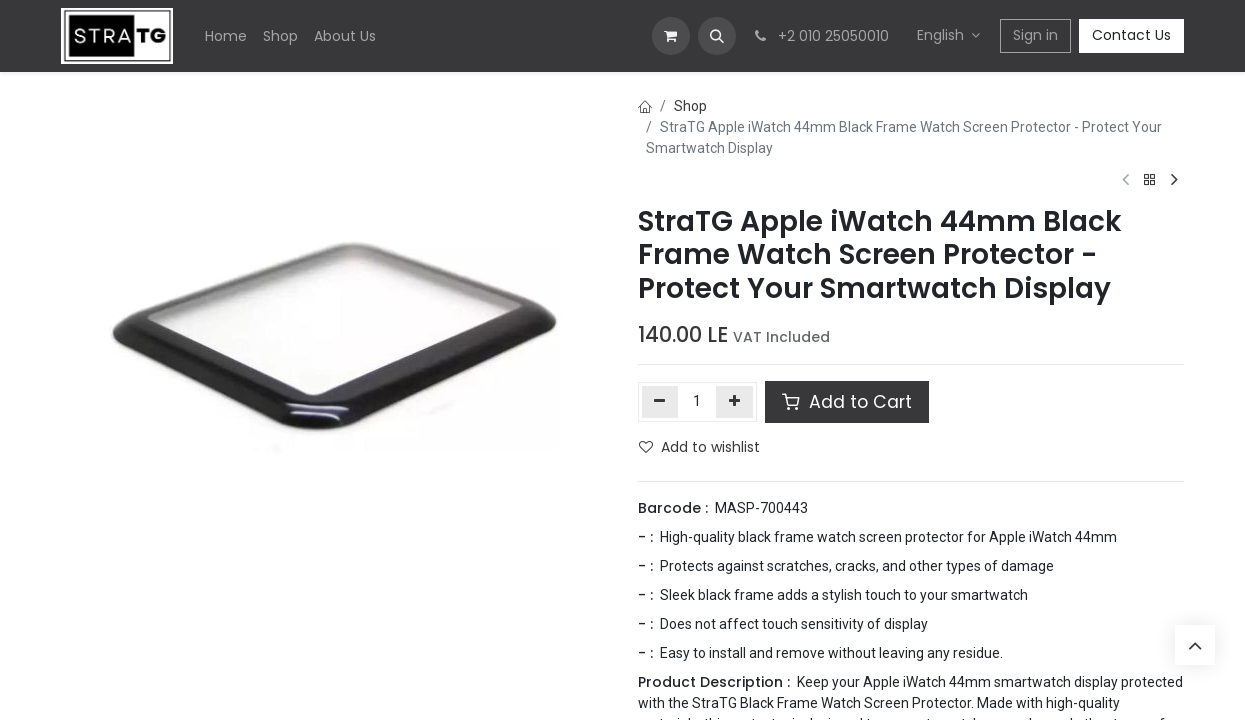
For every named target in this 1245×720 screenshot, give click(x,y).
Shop (690, 106)
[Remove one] (660, 402)
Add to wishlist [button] (699, 447)
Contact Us (1131, 35)
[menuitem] (226, 36)
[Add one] (734, 402)
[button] (717, 36)
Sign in (1035, 35)
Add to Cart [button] (847, 402)
